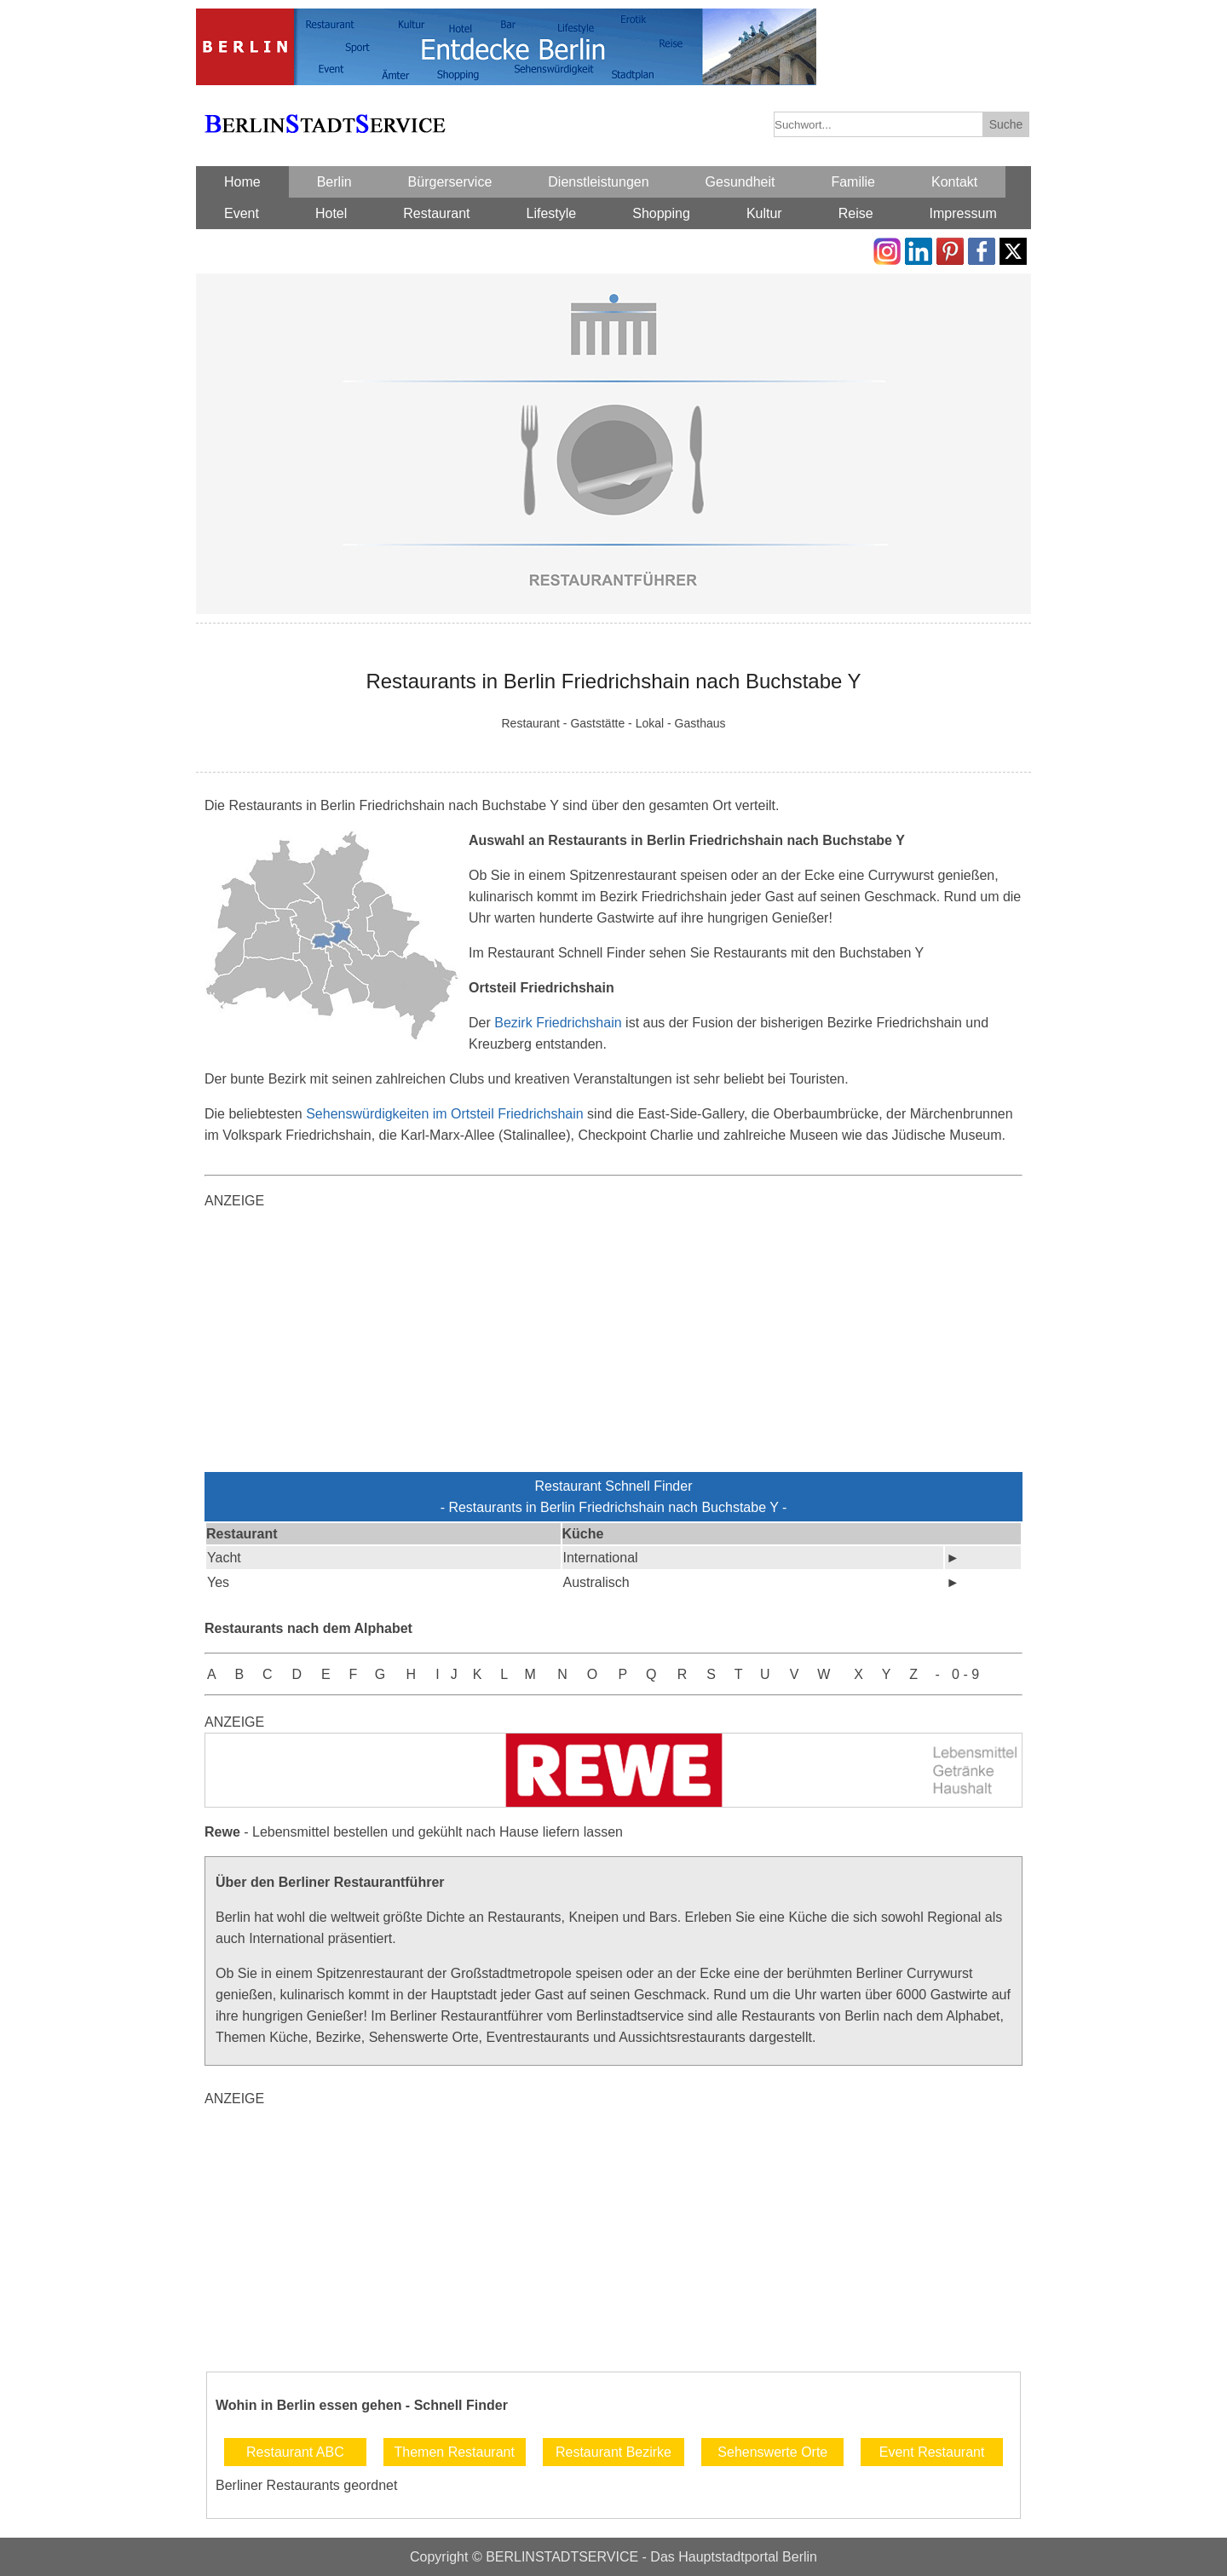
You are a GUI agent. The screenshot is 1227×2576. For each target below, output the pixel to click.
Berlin (334, 182)
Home (242, 182)
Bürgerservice (450, 182)
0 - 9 (965, 1674)
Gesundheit (740, 182)
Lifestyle (552, 213)
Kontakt (954, 182)
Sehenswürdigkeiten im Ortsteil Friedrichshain (444, 1114)
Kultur (764, 213)
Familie (853, 182)
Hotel (331, 213)
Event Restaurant (932, 2452)
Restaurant (436, 213)
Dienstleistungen (598, 182)
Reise (855, 213)
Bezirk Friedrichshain (557, 1022)
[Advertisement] (613, 1344)
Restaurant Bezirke (613, 2452)
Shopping (661, 213)
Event (241, 213)
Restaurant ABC (295, 2452)
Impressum (963, 213)
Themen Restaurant (454, 2452)
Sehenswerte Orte (772, 2452)
